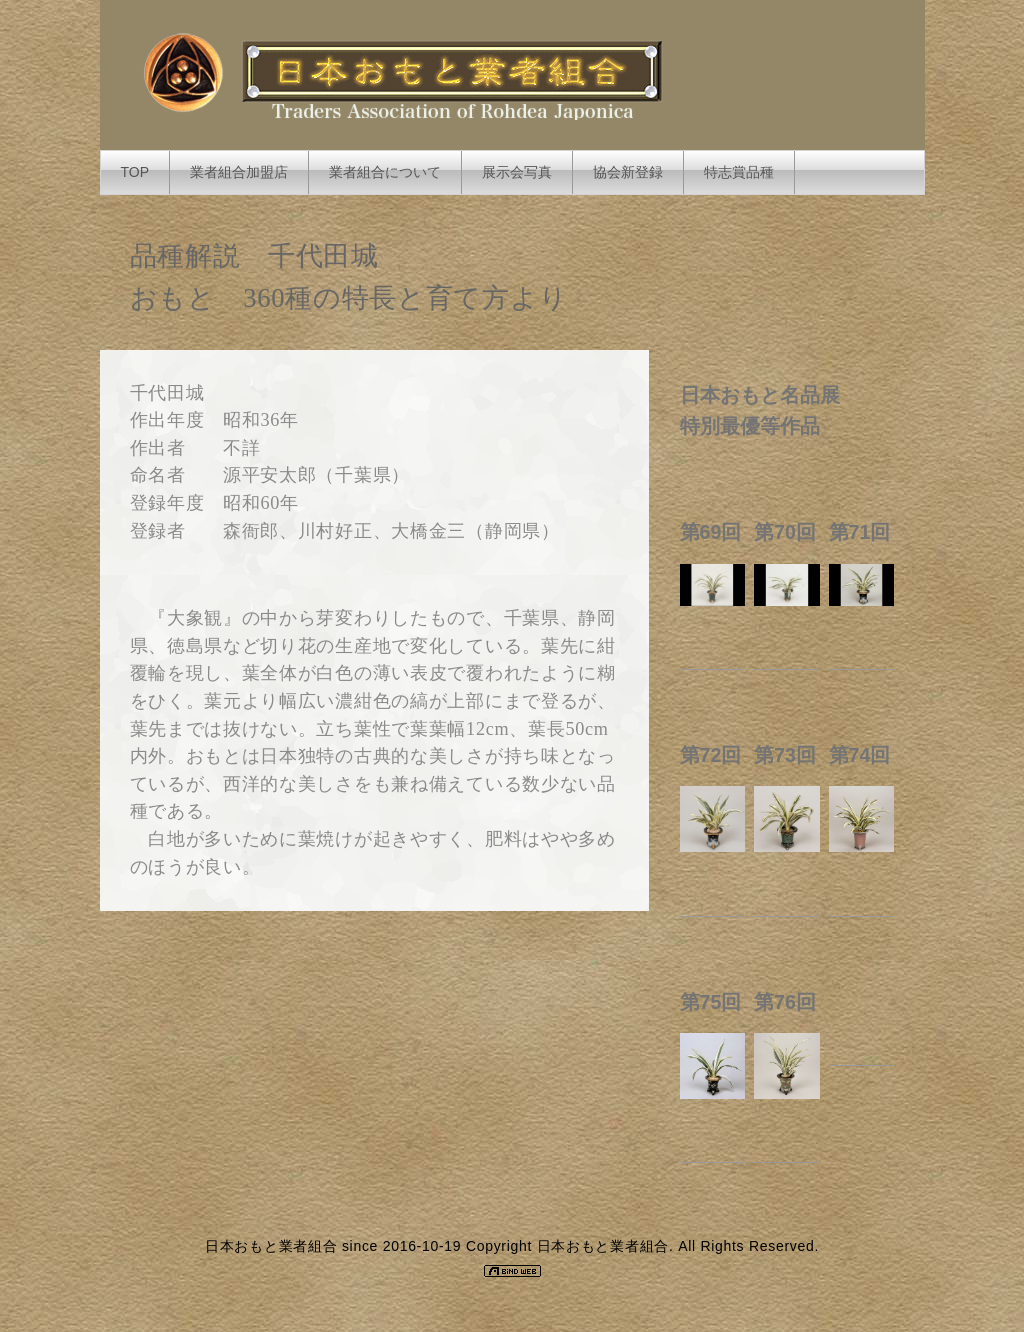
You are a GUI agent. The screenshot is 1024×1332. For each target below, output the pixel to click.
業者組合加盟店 (239, 172)
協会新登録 (628, 172)
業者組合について (385, 172)
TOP (135, 172)
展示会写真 (517, 172)
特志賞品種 (739, 172)
